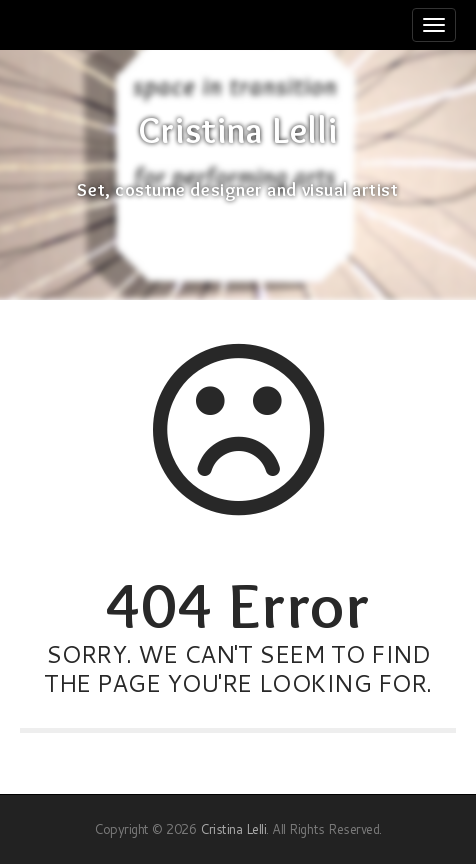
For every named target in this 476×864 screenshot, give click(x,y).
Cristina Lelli (238, 131)
